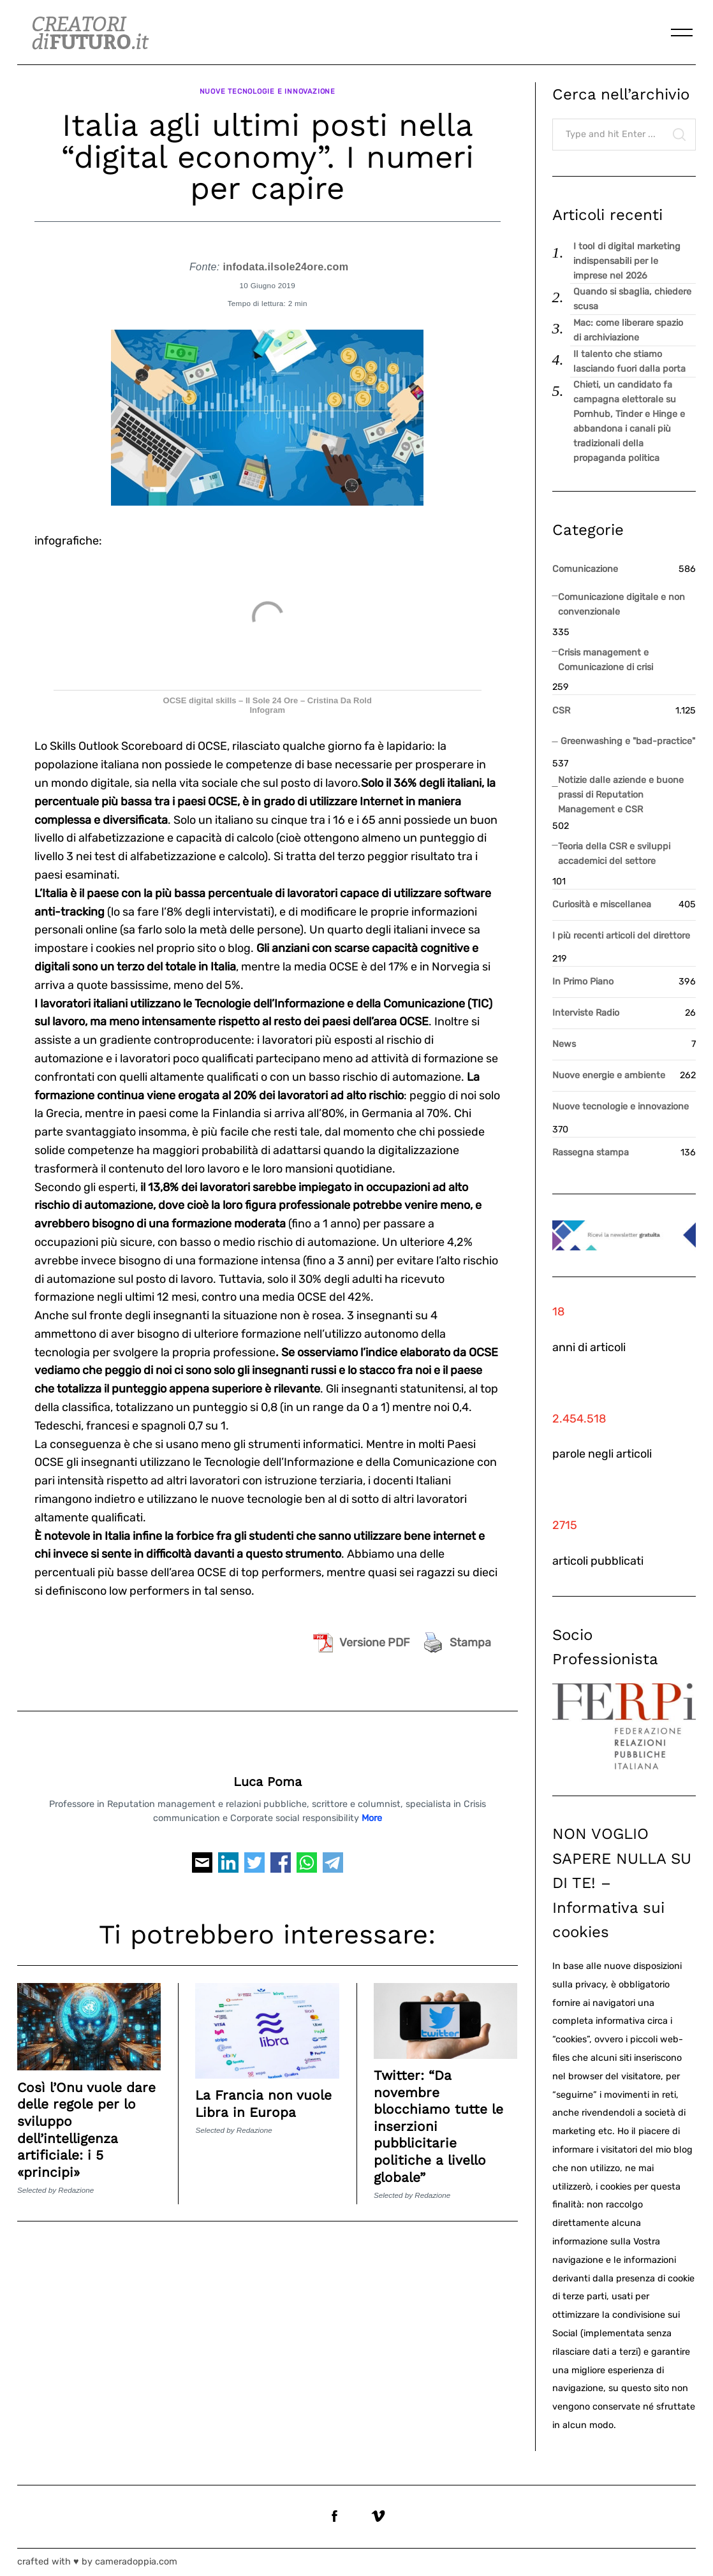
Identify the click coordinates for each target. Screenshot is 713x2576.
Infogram (267, 703)
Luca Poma (267, 1774)
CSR (561, 710)
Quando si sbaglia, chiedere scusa (632, 299)
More (372, 1811)
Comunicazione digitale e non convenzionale (621, 604)
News (564, 1044)
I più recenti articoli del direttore (621, 935)
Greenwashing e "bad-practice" (628, 741)
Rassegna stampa (590, 1152)
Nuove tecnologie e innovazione (267, 88)
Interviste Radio (585, 1012)
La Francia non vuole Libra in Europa (263, 2096)
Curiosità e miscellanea (601, 904)
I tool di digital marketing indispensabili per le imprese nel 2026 (626, 261)
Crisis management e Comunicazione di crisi (605, 660)
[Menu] (682, 32)
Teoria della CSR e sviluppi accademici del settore (614, 854)
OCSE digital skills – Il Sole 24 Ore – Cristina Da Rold (267, 694)
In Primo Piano (583, 981)
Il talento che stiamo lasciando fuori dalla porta (629, 361)
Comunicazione (585, 569)
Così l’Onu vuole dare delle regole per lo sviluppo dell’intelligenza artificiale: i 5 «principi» (88, 2121)
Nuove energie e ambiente (608, 1075)
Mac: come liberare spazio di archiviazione (628, 330)
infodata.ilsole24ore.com (285, 260)
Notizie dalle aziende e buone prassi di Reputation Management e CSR (621, 795)
